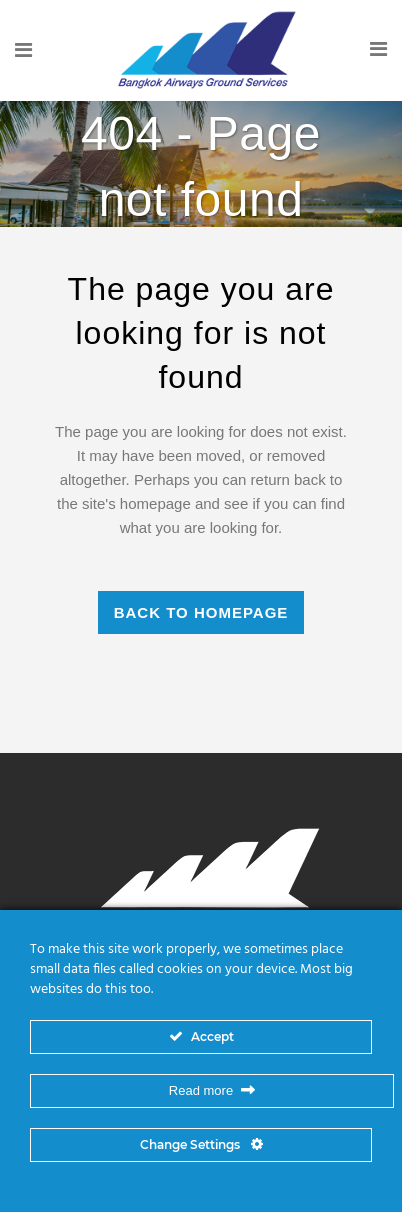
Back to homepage (201, 612)
